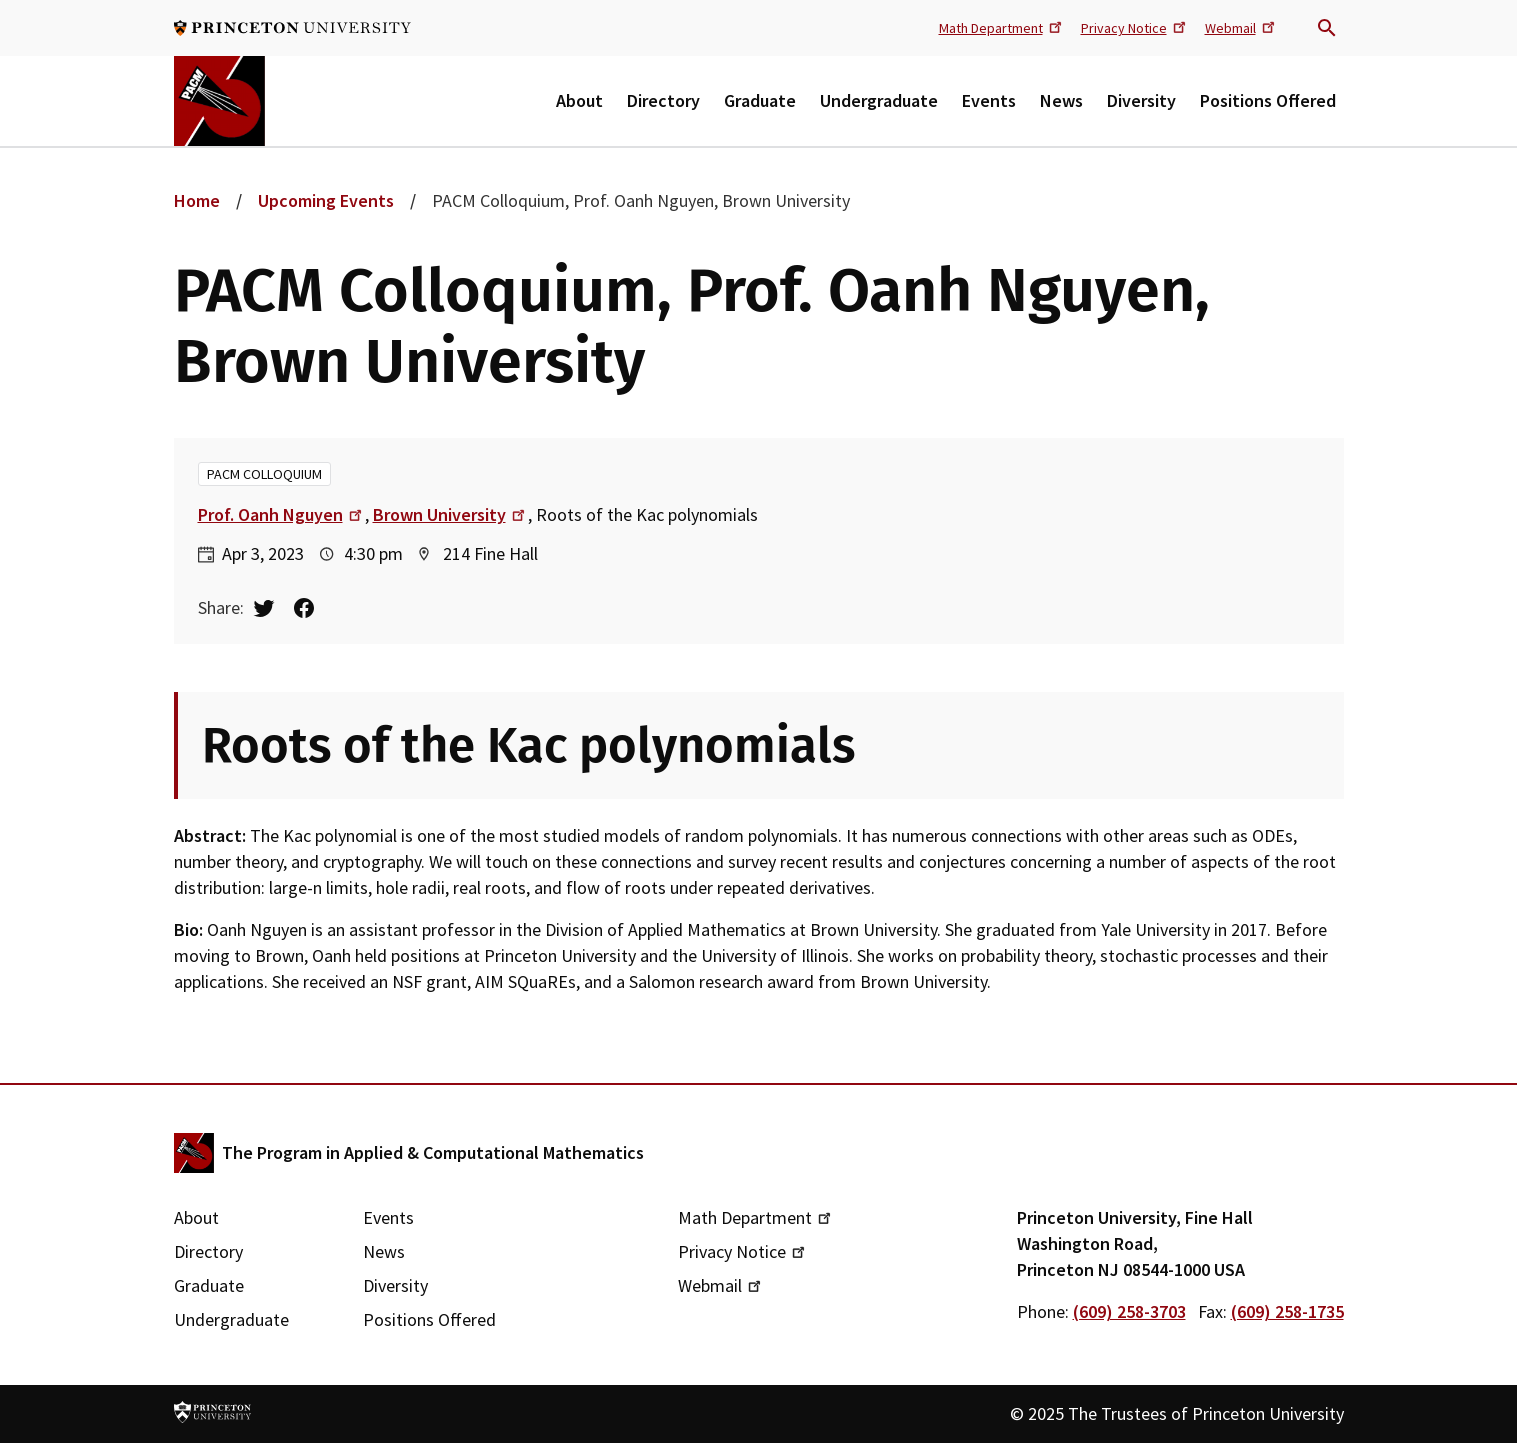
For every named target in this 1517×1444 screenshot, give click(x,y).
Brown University (450, 514)
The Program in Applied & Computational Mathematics (433, 1152)
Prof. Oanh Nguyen (281, 514)
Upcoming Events (326, 200)
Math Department (1002, 27)
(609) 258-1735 (1287, 1311)
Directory (663, 100)
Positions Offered (1268, 100)
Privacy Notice (1135, 27)
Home (197, 200)
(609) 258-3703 (1129, 1311)
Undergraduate (879, 100)
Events (989, 100)
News (1061, 100)
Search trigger (1327, 28)
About (579, 100)
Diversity (1141, 100)
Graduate (760, 100)
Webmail (1241, 27)
